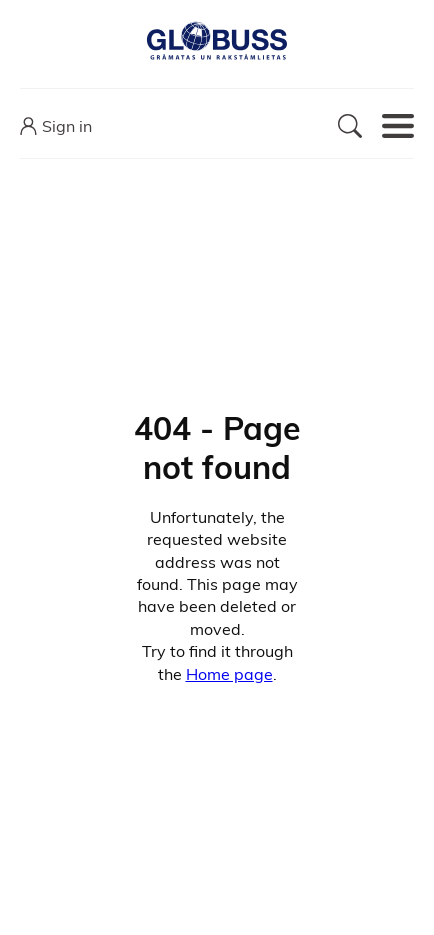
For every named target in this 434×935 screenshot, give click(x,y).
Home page (229, 674)
